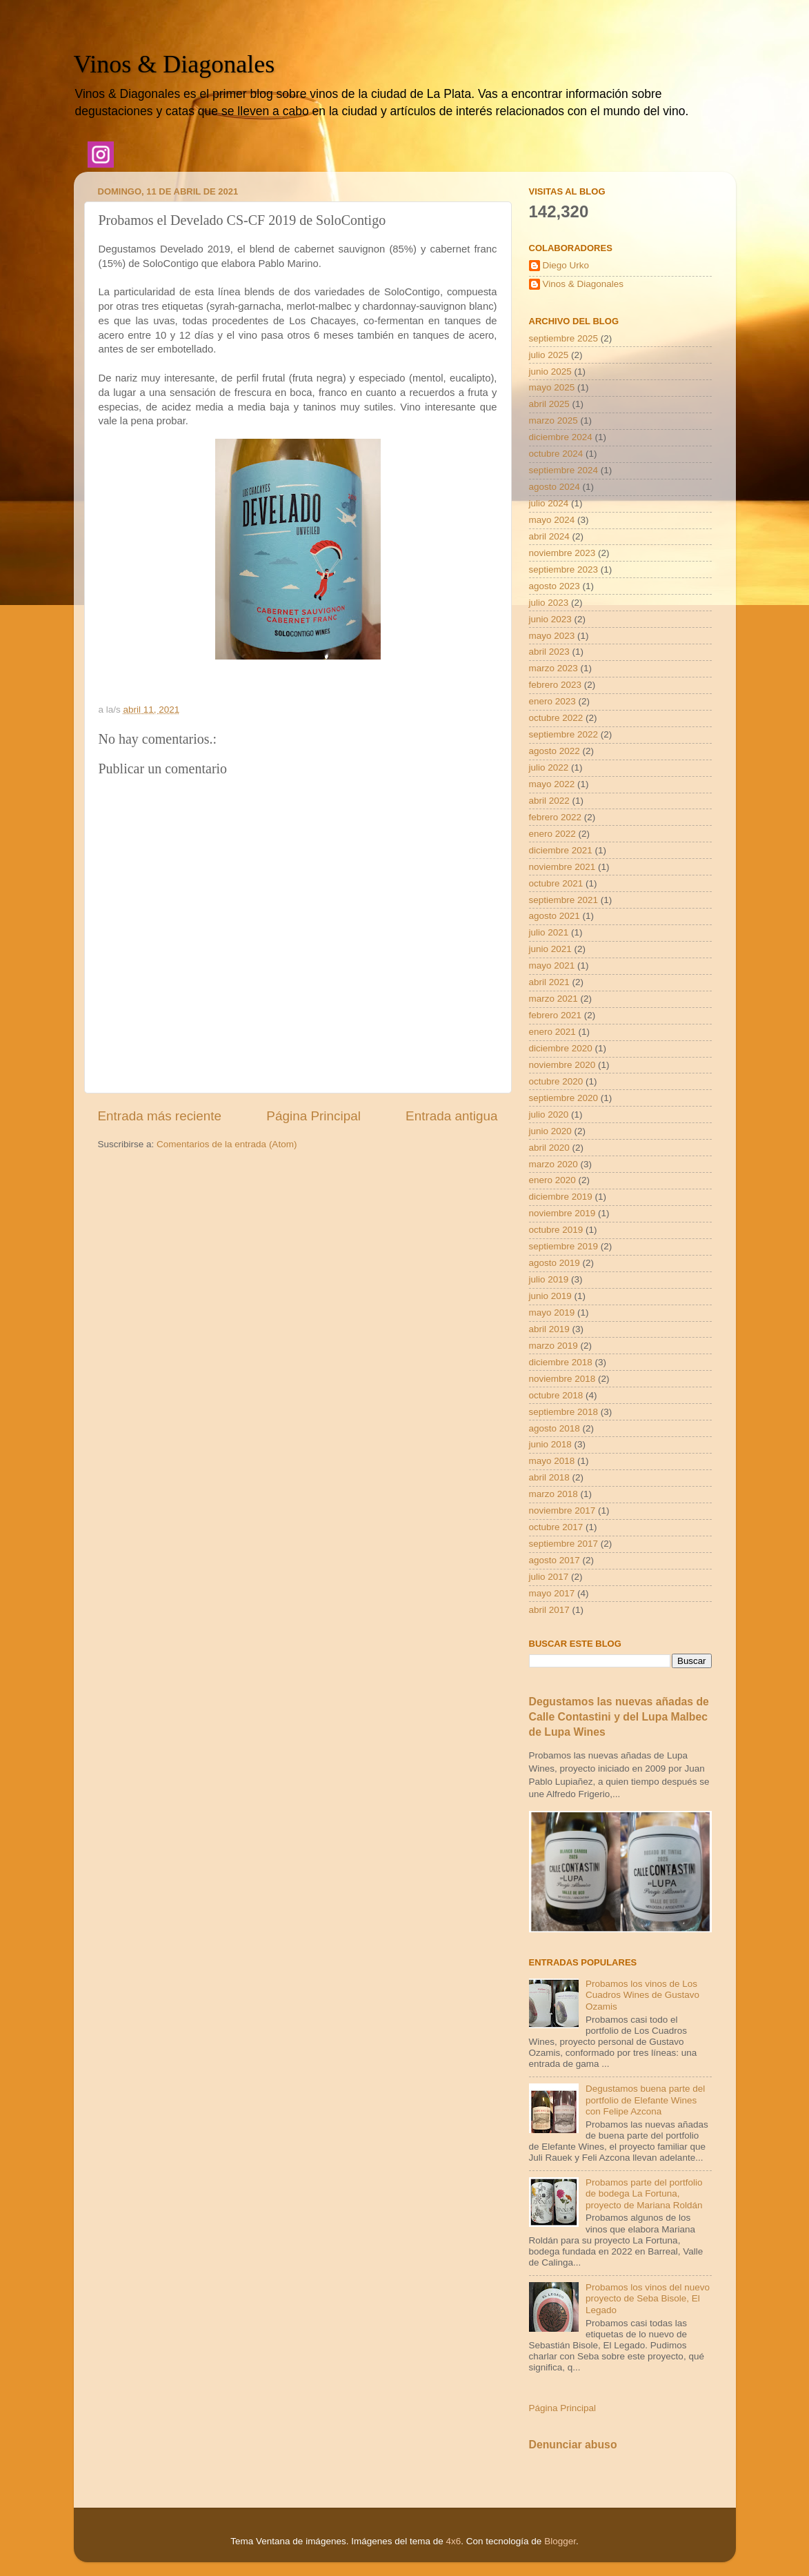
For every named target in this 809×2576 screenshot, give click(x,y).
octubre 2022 (556, 718)
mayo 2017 (552, 1593)
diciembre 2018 (560, 1362)
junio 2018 (550, 1444)
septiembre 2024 (564, 470)
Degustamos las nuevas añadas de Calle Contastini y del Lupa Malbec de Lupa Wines (619, 1717)
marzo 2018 (553, 1494)
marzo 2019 (553, 1345)
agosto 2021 (554, 916)
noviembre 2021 (562, 867)
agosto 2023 (554, 586)
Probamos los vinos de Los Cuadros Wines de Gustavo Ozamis (642, 1995)
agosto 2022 (554, 751)
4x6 (453, 2541)
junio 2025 (550, 371)
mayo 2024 (552, 520)
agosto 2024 (554, 487)
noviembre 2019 (562, 1213)
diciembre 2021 (560, 850)
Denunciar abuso (573, 2444)
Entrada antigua (451, 1116)
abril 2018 (549, 1477)
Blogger (560, 2541)
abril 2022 (549, 800)
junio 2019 (550, 1296)
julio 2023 (549, 602)
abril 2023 (549, 651)
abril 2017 (549, 1610)
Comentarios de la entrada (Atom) (227, 1144)
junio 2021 (550, 949)
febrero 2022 (555, 817)
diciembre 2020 (560, 1048)
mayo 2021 (552, 965)
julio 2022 (549, 767)
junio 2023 (550, 619)
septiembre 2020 (564, 1098)
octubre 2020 (556, 1081)
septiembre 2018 (564, 1412)
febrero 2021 (555, 1015)
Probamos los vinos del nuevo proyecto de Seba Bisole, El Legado (648, 2298)
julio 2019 (549, 1279)
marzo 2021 (553, 998)
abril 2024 (549, 536)
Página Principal (313, 1116)
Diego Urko (566, 265)
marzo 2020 (553, 1164)
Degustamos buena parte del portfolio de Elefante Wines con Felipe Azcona (645, 2099)
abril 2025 (549, 404)
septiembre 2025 (564, 338)
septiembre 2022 (564, 734)
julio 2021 (549, 932)
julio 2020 (549, 1114)
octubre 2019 (556, 1230)
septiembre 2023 (564, 569)
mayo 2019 (552, 1312)
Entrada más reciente (160, 1116)
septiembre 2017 (564, 1543)
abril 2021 (549, 982)
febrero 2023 (555, 685)
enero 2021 (552, 1032)
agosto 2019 (554, 1263)
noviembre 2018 (562, 1379)
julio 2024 (549, 503)
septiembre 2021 (564, 900)
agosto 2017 (554, 1560)
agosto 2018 (554, 1428)
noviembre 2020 (562, 1065)
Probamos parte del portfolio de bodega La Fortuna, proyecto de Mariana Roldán (644, 2193)
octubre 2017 (556, 1527)
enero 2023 (552, 701)
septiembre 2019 (564, 1246)
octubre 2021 (556, 883)
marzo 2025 (553, 420)
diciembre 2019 (560, 1196)
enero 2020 (552, 1180)
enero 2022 (552, 834)
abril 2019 (549, 1329)
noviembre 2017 (562, 1510)
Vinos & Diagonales (174, 64)
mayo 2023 (552, 636)
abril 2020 (549, 1147)
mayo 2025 (552, 387)
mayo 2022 (552, 784)
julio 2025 (549, 355)
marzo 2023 (553, 668)
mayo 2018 (552, 1461)
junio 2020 (550, 1131)
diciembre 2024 (560, 437)
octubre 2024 (556, 453)
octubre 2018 (556, 1395)
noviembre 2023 (562, 553)
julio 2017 (549, 1577)
